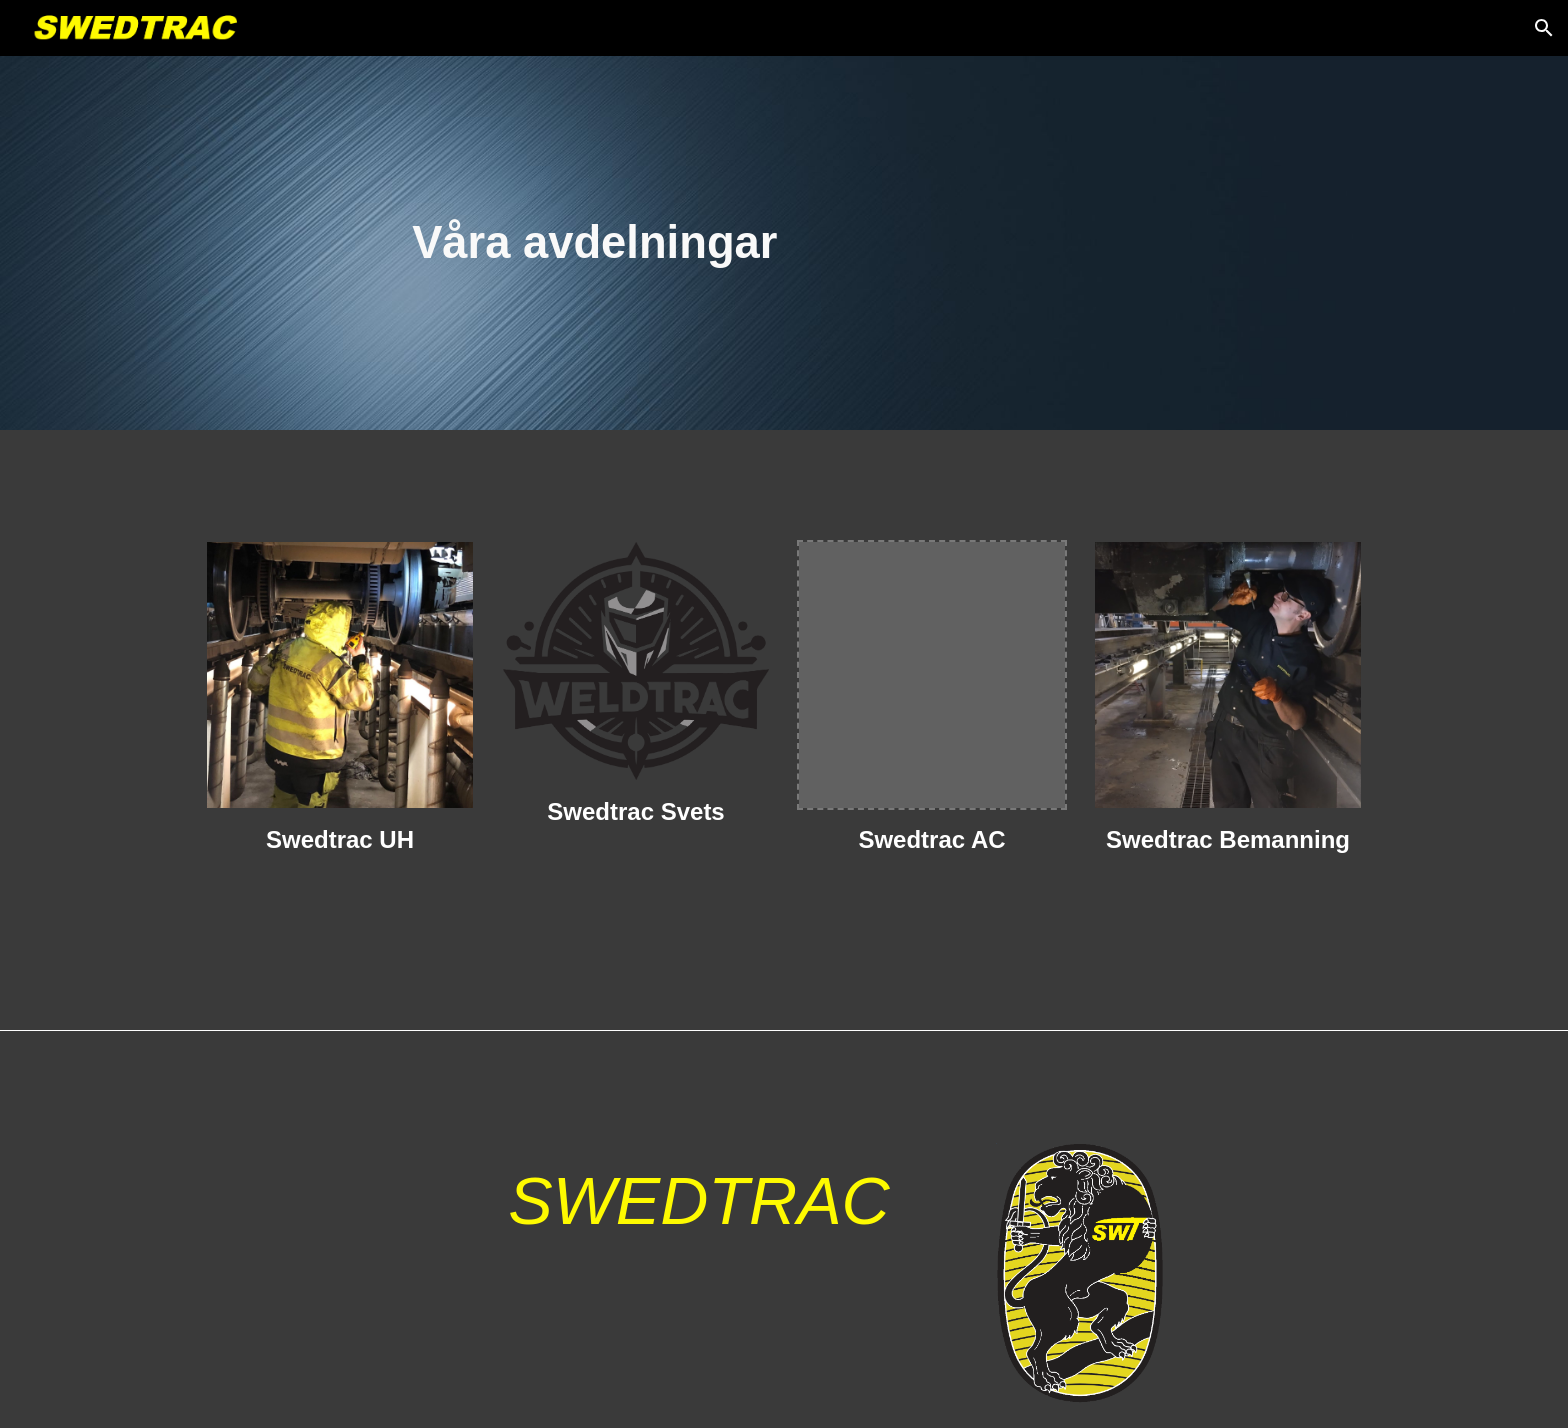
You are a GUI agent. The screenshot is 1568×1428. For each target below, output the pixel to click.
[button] (1544, 28)
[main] (784, 242)
